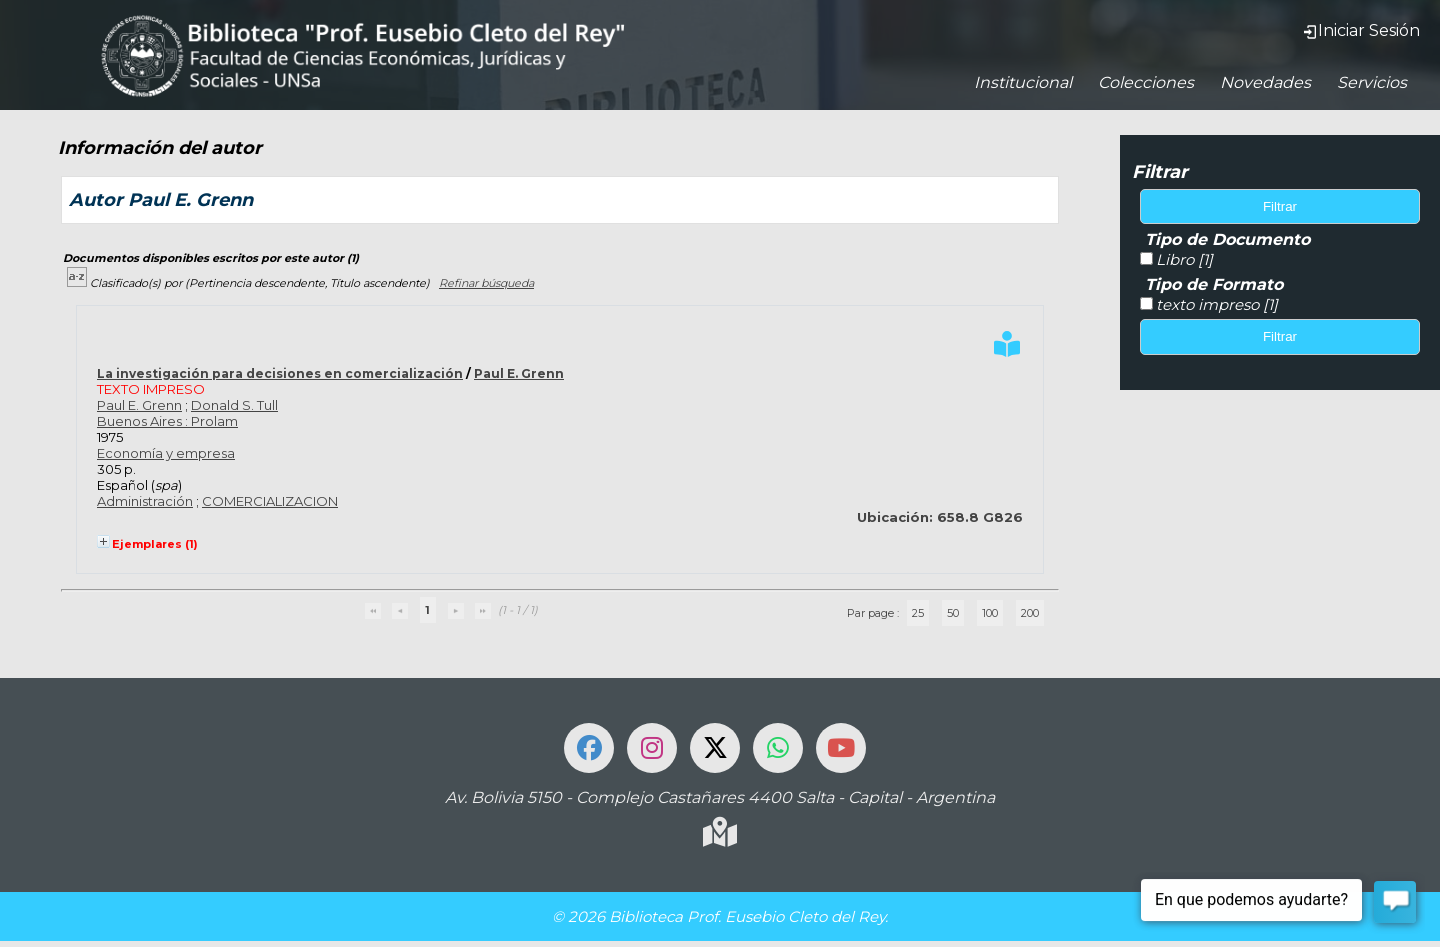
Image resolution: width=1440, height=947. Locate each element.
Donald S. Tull (234, 405)
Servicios (1372, 82)
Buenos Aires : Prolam (167, 421)
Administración (145, 501)
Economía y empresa (166, 453)
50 (953, 613)
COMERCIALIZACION (270, 501)
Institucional (1023, 82)
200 (1030, 613)
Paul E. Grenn (519, 373)
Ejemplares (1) (155, 544)
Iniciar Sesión (1361, 30)
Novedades (1265, 82)
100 (990, 613)
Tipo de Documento (1227, 239)
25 (918, 613)
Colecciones (1146, 82)
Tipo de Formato (1214, 284)
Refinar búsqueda (486, 283)
